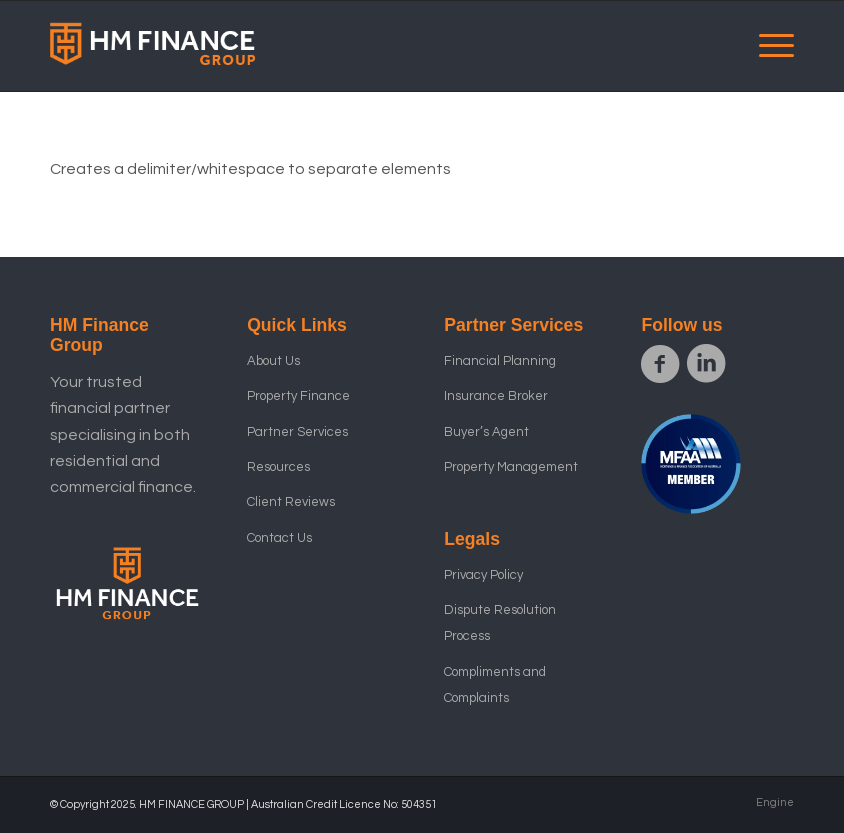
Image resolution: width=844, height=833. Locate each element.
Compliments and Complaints (495, 685)
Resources (278, 467)
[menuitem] (766, 46)
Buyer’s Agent (486, 432)
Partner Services (297, 432)
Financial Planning (500, 361)
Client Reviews (291, 502)
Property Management (511, 467)
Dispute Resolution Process (500, 623)
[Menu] (766, 46)
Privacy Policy (483, 575)
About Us (273, 361)
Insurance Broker (496, 396)
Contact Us (279, 538)
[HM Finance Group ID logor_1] (153, 46)
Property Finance (298, 396)
